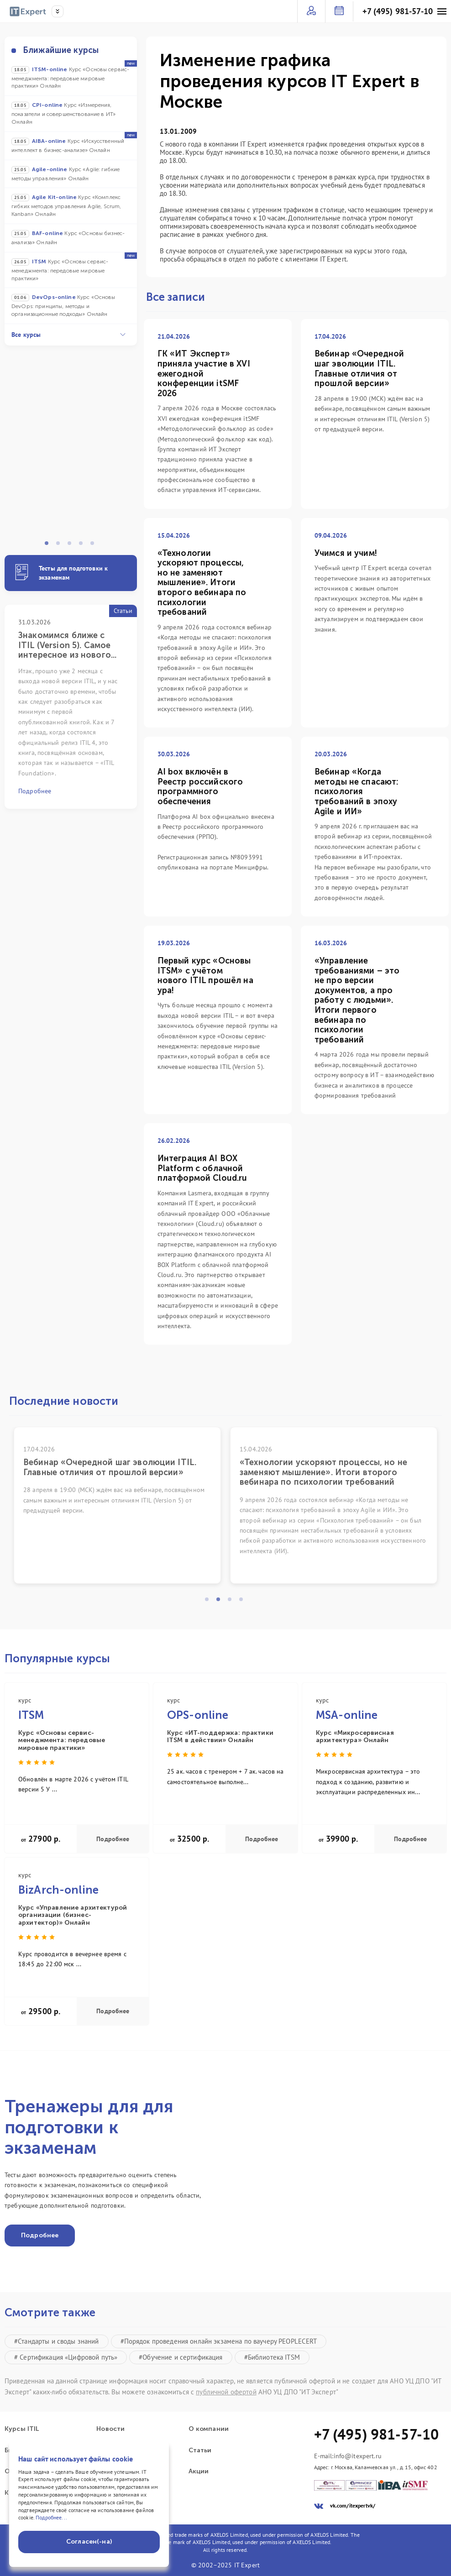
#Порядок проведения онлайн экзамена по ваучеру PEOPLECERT (219, 2341)
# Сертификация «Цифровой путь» (65, 2357)
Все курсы (68, 334)
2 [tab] (60, 545)
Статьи (200, 2450)
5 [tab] (95, 545)
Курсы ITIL (22, 2429)
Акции (199, 2471)
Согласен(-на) (89, 2541)
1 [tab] (49, 545)
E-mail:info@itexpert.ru (348, 2456)
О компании (209, 2429)
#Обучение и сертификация (180, 2357)
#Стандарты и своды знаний (56, 2341)
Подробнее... (51, 2517)
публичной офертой (226, 2392)
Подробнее (112, 1839)
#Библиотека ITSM (272, 2357)
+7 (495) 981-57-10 (397, 11)
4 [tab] (83, 545)
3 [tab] (72, 545)
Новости (110, 2429)
